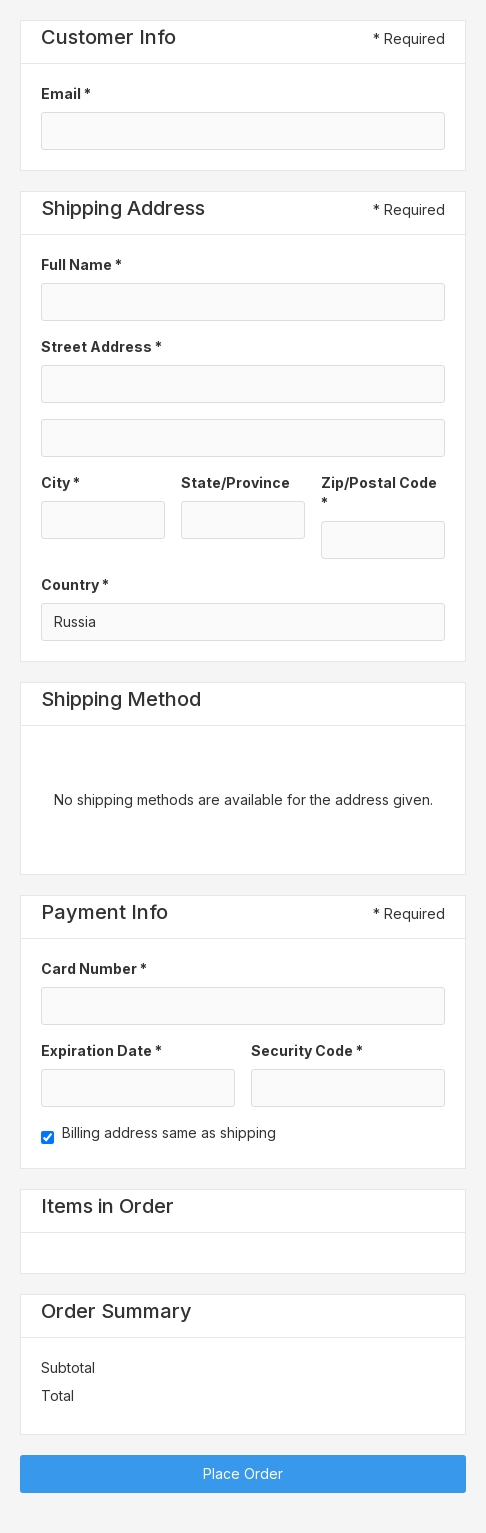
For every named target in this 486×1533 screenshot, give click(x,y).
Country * (75, 584)
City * (60, 482)
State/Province (235, 482)
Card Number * (94, 968)
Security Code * (307, 1050)
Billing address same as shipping (169, 1132)
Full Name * (81, 264)
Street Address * (101, 346)
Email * (66, 93)
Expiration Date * (101, 1050)
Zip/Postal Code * (379, 492)
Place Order (243, 1473)
